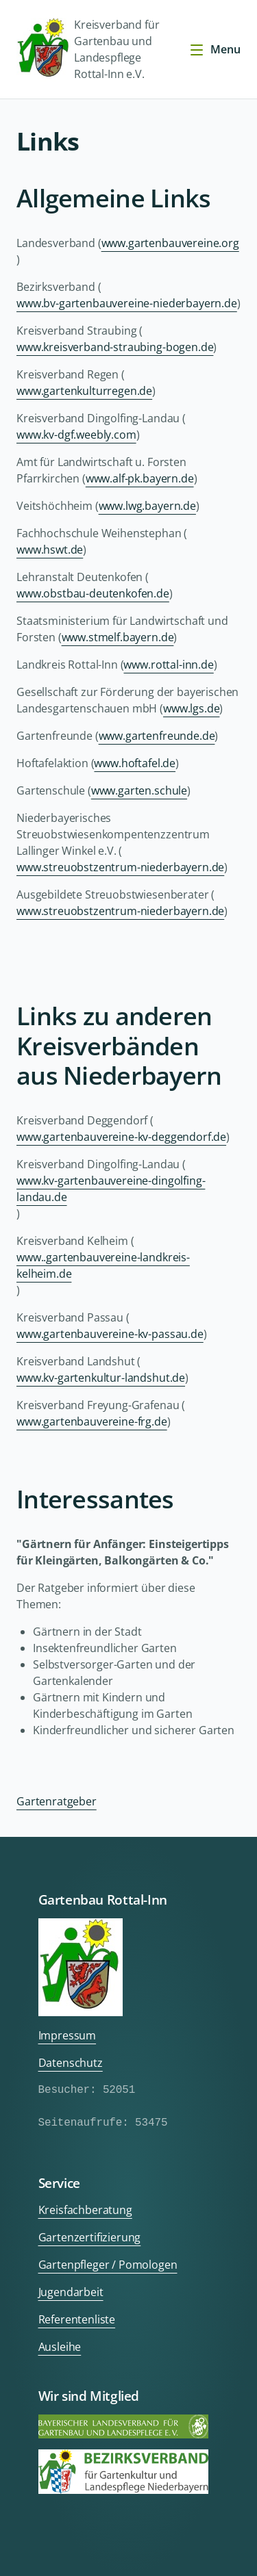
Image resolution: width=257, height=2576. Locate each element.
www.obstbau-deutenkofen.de (92, 593)
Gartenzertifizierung (89, 2237)
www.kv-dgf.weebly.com (76, 434)
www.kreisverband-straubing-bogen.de (114, 347)
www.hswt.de (49, 549)
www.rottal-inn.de (168, 664)
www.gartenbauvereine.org (170, 242)
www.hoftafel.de (134, 763)
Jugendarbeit (70, 2292)
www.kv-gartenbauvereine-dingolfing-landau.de (110, 1189)
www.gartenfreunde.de (157, 735)
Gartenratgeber (56, 1801)
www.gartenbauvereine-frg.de (91, 1421)
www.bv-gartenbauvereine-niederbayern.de (126, 303)
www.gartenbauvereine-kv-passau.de (110, 1333)
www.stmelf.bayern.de (118, 637)
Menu (214, 49)
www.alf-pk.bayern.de (140, 478)
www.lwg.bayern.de (147, 505)
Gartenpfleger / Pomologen (108, 2264)
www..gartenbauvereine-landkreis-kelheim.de (103, 1265)
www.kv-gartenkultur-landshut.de (100, 1377)
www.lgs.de (191, 708)
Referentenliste (77, 2319)
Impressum (67, 2035)
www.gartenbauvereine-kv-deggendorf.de (121, 1136)
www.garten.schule (139, 790)
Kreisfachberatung (85, 2209)
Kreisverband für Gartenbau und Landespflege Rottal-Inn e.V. (87, 49)
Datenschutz (70, 2062)
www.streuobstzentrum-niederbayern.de (120, 867)
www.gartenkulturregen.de (84, 390)
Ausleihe (60, 2346)
